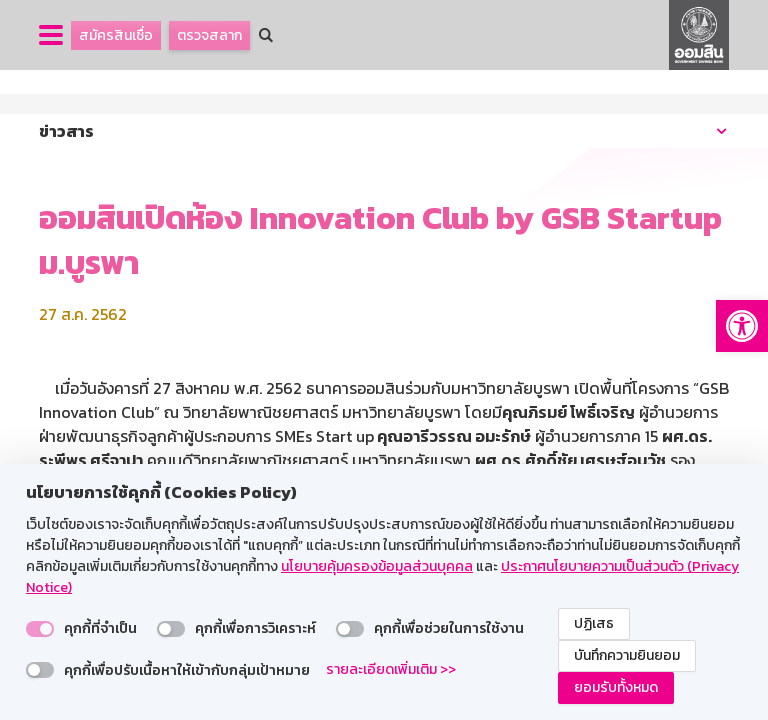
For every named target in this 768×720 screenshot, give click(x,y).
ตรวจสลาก (209, 35)
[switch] (40, 629)
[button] (742, 326)
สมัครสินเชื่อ (116, 35)
